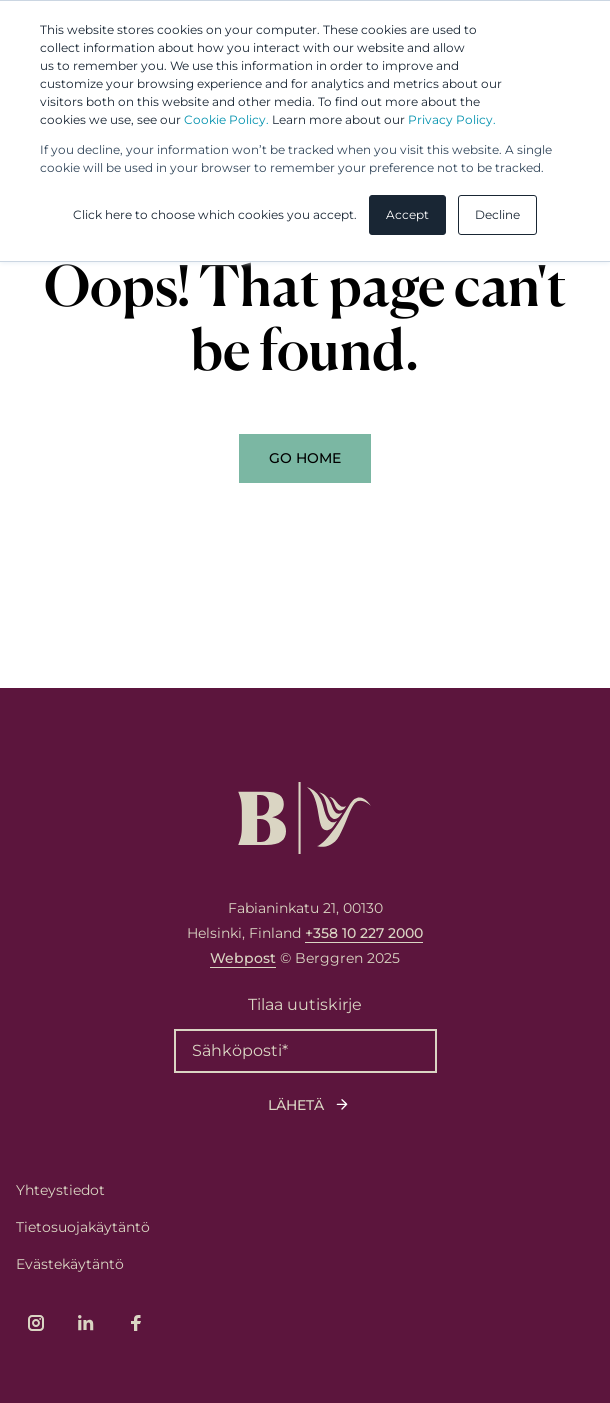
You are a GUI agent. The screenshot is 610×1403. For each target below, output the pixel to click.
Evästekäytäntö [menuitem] (70, 1264)
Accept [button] (407, 214)
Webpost (243, 958)
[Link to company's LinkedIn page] (86, 1323)
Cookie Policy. (226, 119)
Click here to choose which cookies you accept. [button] (215, 214)
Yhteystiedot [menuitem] (60, 1190)
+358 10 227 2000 (364, 933)
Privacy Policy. (452, 119)
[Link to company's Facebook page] (136, 1323)
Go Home (305, 458)
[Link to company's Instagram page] (36, 1323)
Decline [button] (497, 214)
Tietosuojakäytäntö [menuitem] (83, 1227)
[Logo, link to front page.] (304, 818)
